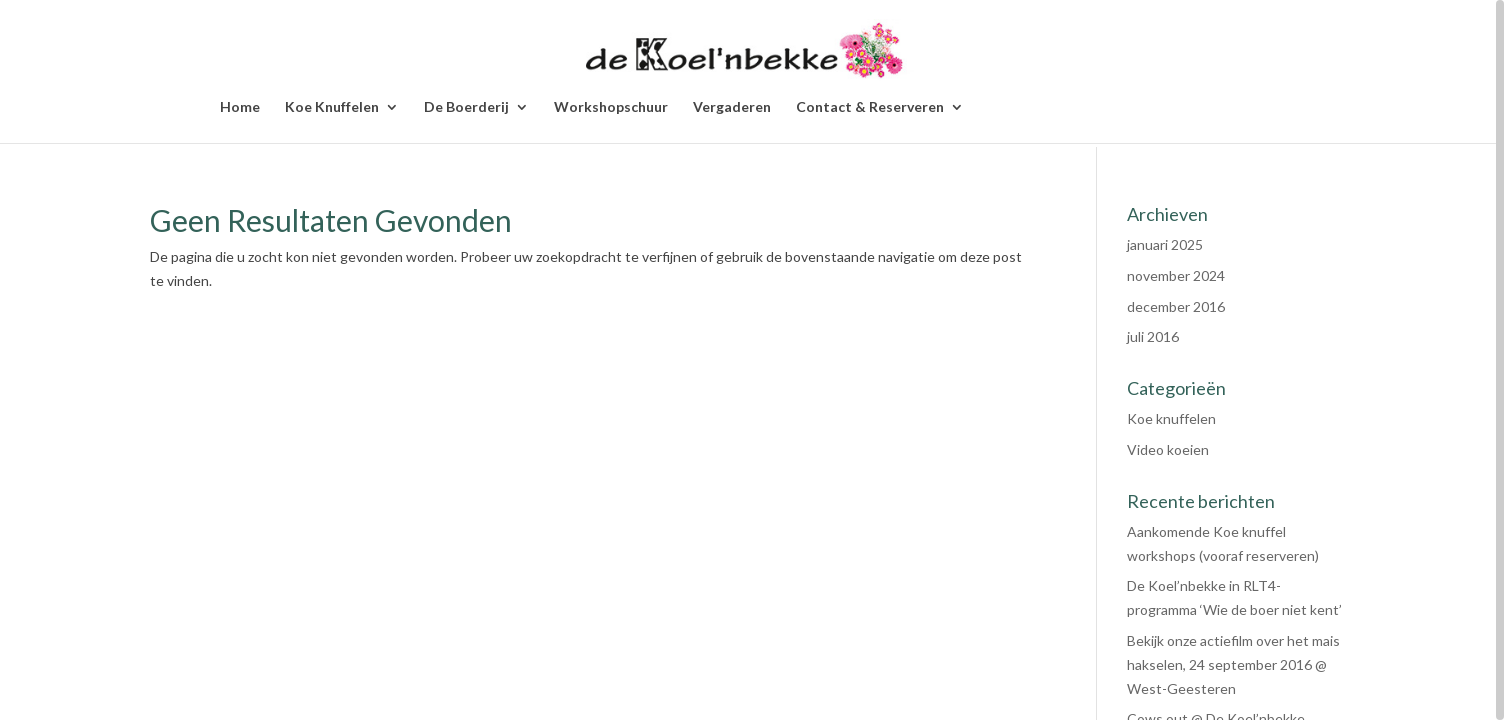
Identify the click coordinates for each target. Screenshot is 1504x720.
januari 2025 (1165, 244)
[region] (752, 360)
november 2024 (1176, 275)
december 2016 (1176, 306)
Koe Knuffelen (332, 107)
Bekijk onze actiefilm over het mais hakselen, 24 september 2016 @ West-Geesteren (1233, 664)
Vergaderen (732, 107)
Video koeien (1168, 449)
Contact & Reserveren (870, 107)
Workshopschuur (611, 107)
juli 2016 (1153, 336)
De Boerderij (466, 107)
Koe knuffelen (1171, 418)
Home (240, 107)
